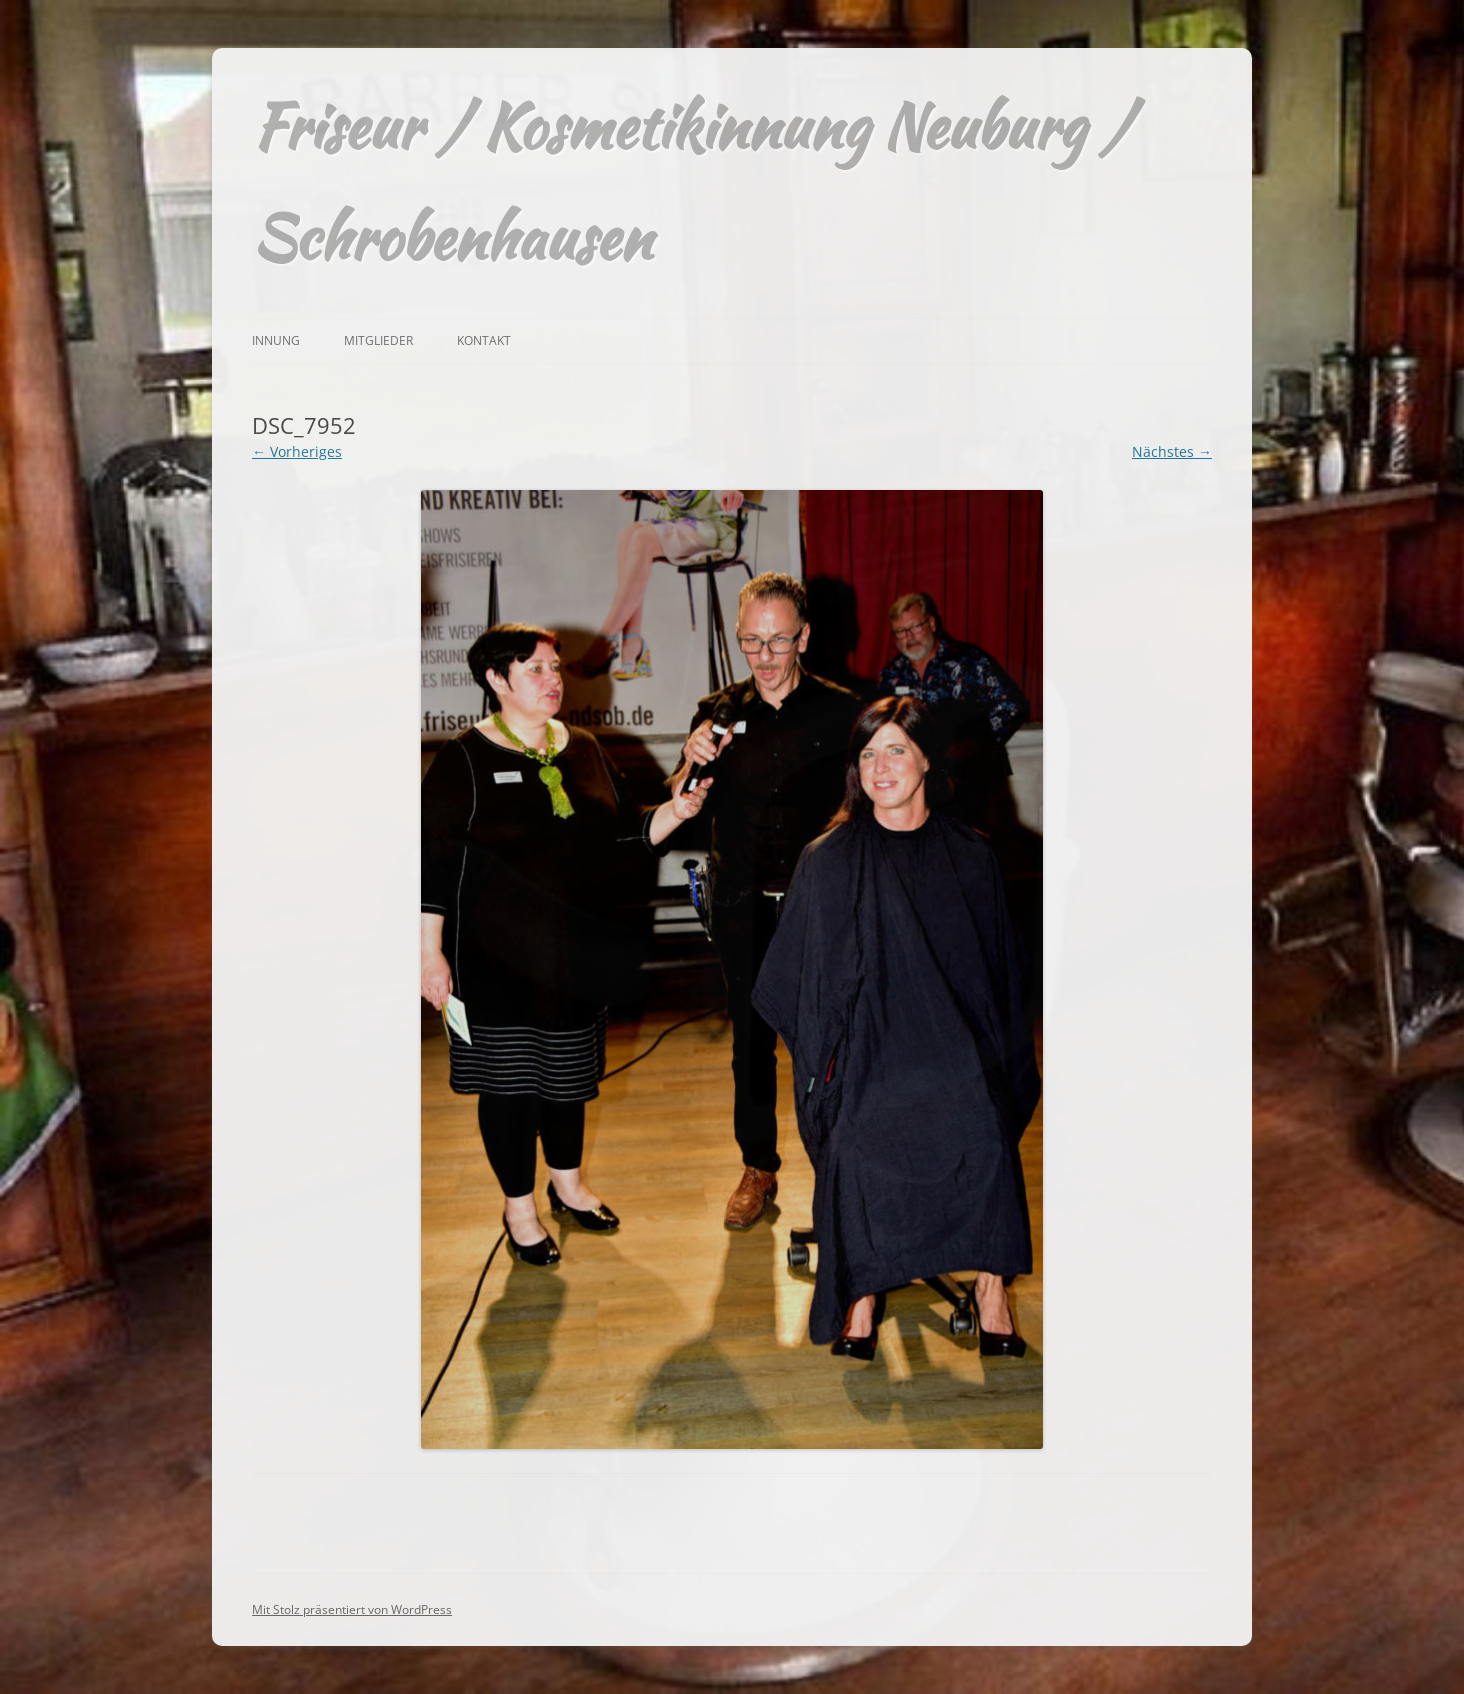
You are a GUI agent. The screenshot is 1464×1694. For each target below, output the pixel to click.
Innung (276, 340)
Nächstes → (1172, 451)
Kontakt (484, 340)
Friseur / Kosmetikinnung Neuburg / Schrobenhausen (691, 182)
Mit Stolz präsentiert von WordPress (352, 1609)
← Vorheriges (297, 451)
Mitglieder (378, 340)
